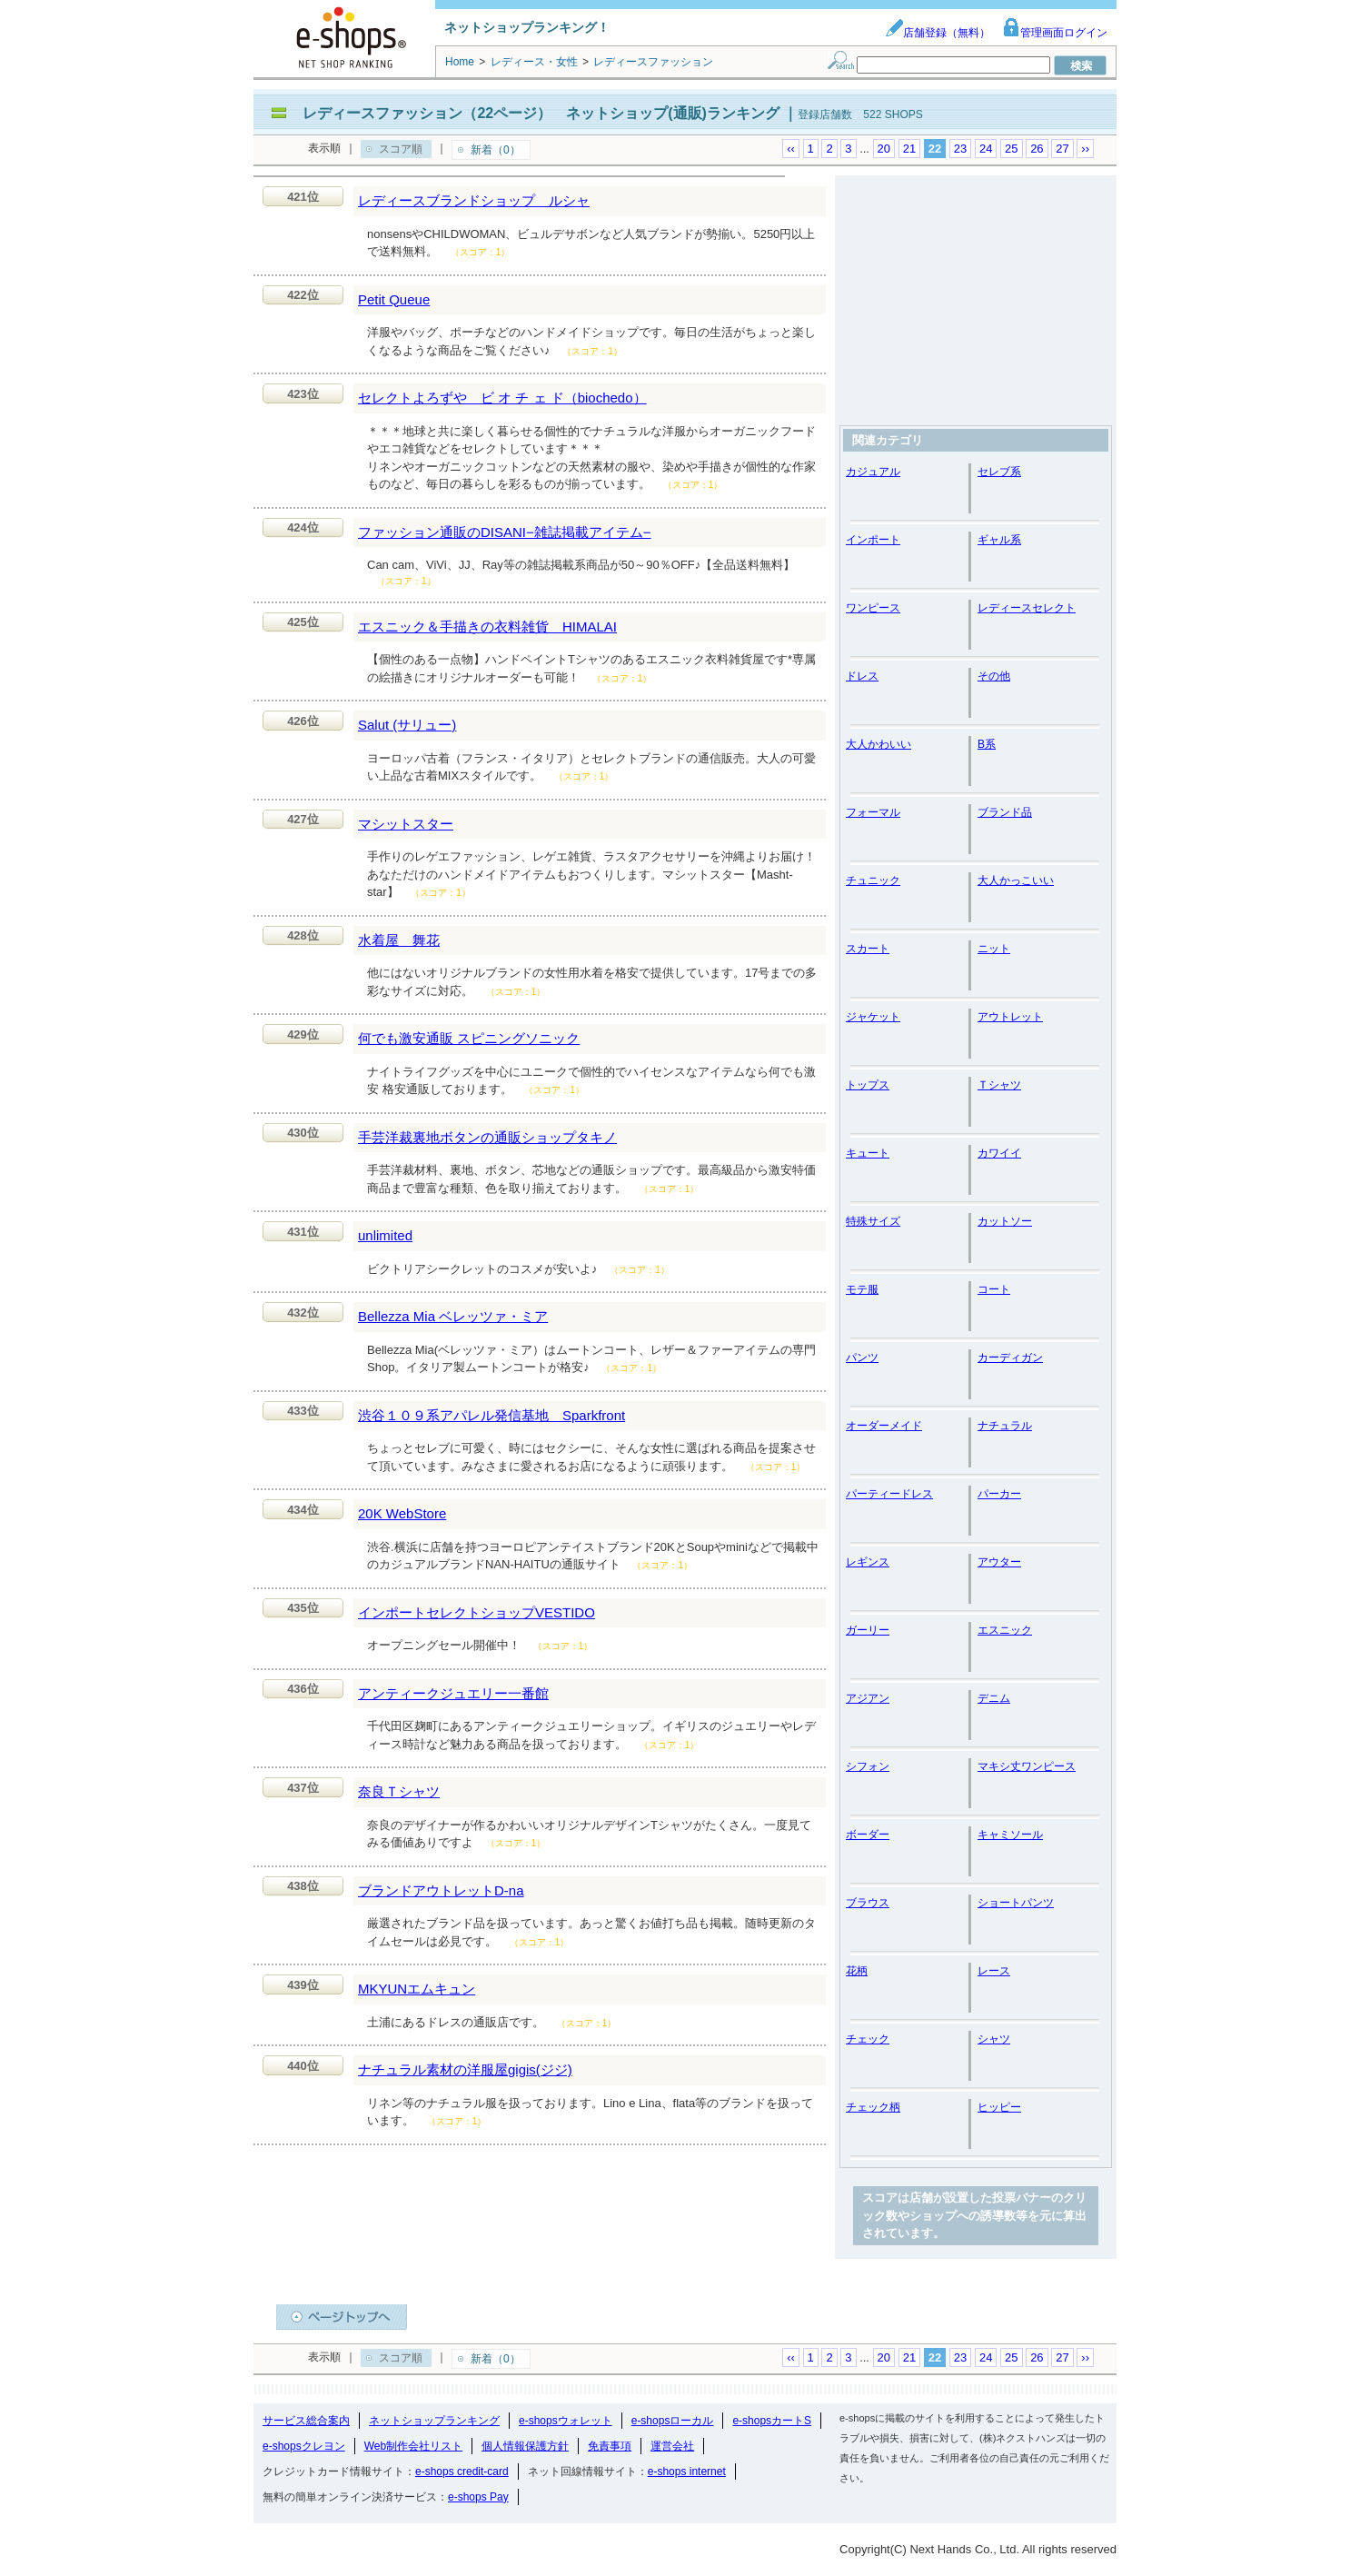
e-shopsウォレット (565, 2420)
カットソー (1005, 1221)
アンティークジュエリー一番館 (453, 1693)
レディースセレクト (1027, 608)
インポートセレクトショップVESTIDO (476, 1612)
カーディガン (1010, 1357)
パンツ (862, 1357)
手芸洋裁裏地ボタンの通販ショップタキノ (487, 1137)
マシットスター (405, 823)
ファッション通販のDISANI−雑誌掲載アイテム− (504, 532)
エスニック (1005, 1630)
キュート (867, 1153)
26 (1036, 148)
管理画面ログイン (1054, 32)
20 (884, 148)
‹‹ (791, 148)
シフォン (867, 1766)
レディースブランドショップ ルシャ (474, 200)
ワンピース (873, 608)
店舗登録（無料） (937, 32)
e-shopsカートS (771, 2420)
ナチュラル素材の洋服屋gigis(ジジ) (465, 2069)
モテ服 (862, 1289)
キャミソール (1010, 1834)
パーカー (999, 1493)
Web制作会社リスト (413, 2446)
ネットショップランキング (434, 2420)
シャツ (994, 2039)
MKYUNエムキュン (416, 1988)
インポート (873, 539)
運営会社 (672, 2446)
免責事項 (609, 2446)
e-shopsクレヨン (304, 2446)
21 (909, 148)
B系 (987, 744)
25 (1011, 148)
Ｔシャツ (999, 1085)
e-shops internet (687, 2471)
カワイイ (999, 1153)
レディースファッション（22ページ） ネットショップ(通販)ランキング (541, 113)
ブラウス (867, 1902)
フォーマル (873, 812)
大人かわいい (878, 744)
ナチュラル (1005, 1425)
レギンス (867, 1562)
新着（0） (496, 150)
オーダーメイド (884, 1425)
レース (994, 1970)
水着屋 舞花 (399, 940)
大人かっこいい (1016, 880)
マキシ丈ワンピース (1027, 1766)
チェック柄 (873, 2107)
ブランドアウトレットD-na (441, 1890)
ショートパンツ (1016, 1902)
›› (1085, 148)
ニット (994, 948)
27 (1062, 148)
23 (960, 148)
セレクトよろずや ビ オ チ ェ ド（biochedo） (502, 397)
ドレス (862, 676)
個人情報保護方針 (525, 2446)
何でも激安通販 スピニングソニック (469, 1038)
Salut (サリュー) (407, 724)
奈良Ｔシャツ (399, 1791)
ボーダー (867, 1834)
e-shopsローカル (672, 2420)
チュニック (873, 880)
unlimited (385, 1235)
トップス (867, 1085)
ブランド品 (1005, 812)
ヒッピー (999, 2107)
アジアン (867, 1698)
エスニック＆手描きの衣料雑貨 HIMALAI (487, 626)
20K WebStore (402, 1513)
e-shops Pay (478, 2497)
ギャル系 (999, 539)
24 (985, 148)
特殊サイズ (873, 1221)
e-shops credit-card (462, 2471)
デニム (994, 1698)
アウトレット (1010, 1016)
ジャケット (873, 1016)
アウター (999, 1562)
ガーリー (867, 1630)
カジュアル (873, 471)
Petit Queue (394, 299)
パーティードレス (889, 1493)
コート (994, 1289)
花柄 (857, 1970)
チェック (867, 2039)
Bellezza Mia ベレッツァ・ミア (453, 1316)
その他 (994, 676)
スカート (867, 948)
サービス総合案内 (306, 2420)
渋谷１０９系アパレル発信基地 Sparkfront (491, 1415)
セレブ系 (999, 471)
